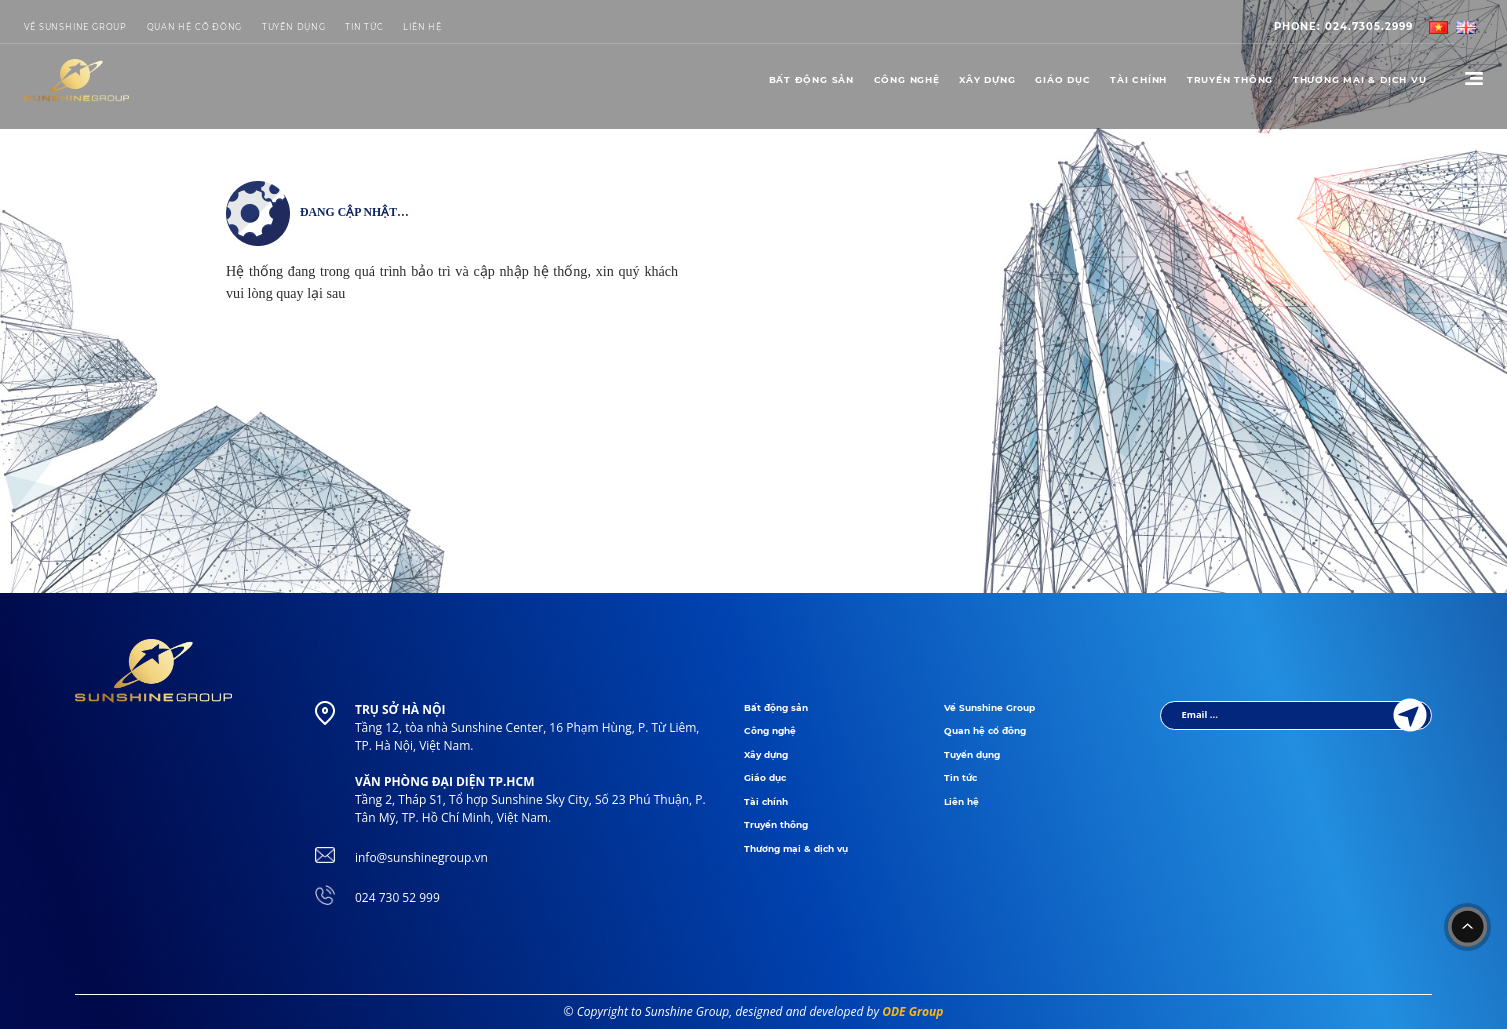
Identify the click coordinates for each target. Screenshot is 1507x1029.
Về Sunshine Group (75, 27)
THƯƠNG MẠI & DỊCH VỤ (1360, 79)
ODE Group (912, 1011)
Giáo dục (1062, 79)
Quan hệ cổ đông (195, 27)
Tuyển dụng (294, 27)
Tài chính (1138, 79)
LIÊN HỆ (422, 27)
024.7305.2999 (1343, 26)
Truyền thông (1230, 79)
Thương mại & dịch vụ (796, 848)
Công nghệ (907, 79)
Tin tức (364, 27)
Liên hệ (961, 801)
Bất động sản (811, 79)
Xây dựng (987, 79)
